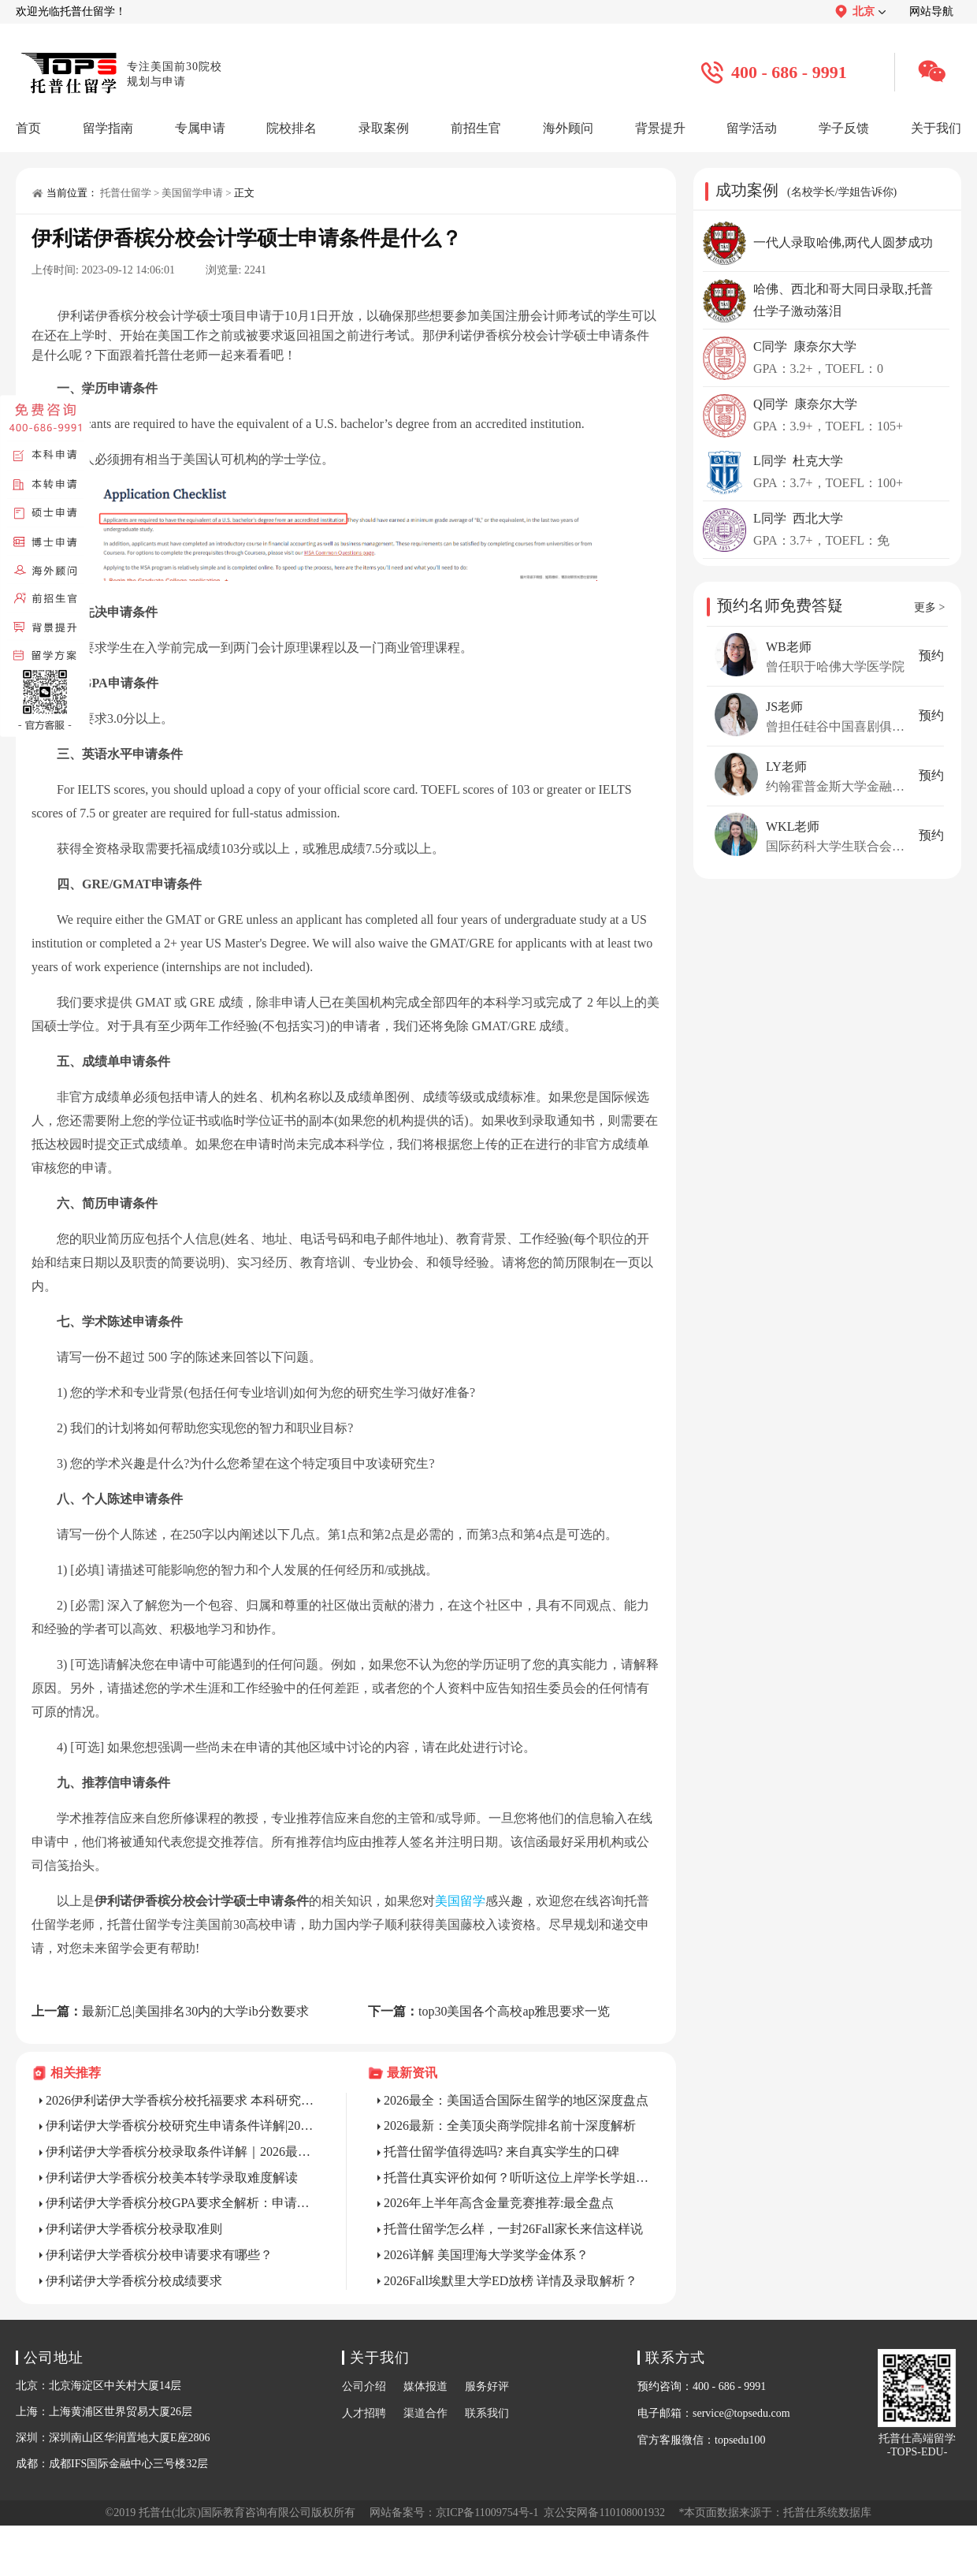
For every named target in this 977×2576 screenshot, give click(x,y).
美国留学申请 (192, 193)
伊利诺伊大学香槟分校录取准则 (134, 2228)
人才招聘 (364, 2413)
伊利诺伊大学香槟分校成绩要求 (134, 2281)
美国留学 (460, 1901)
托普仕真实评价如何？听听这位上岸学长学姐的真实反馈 (518, 2177)
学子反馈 (844, 128)
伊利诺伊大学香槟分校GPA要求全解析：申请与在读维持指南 (180, 2202)
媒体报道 (425, 2386)
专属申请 (200, 128)
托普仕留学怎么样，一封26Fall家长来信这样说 (513, 2228)
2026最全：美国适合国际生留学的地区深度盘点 (516, 2100)
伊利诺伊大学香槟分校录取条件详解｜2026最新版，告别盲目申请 (180, 2151)
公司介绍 (364, 2386)
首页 (28, 128)
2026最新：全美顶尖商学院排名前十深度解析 (510, 2125)
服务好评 (487, 2386)
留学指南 (108, 128)
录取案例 (383, 128)
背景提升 (660, 128)
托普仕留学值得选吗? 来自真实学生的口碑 (501, 2151)
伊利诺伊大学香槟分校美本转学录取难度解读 (172, 2177)
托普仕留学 (125, 193)
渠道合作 (425, 2413)
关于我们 (936, 128)
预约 (931, 655)
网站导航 (931, 11)
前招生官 (476, 128)
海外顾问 (568, 128)
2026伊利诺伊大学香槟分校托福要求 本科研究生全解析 (180, 2100)
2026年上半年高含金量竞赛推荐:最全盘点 (499, 2202)
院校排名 (291, 128)
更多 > (929, 607)
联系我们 (487, 2413)
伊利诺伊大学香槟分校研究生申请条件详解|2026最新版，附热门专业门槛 (180, 2125)
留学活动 (751, 128)
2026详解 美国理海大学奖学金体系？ (486, 2254)
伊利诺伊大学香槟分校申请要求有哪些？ (159, 2254)
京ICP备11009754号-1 (487, 2512)
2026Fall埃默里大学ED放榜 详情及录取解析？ (510, 2281)
